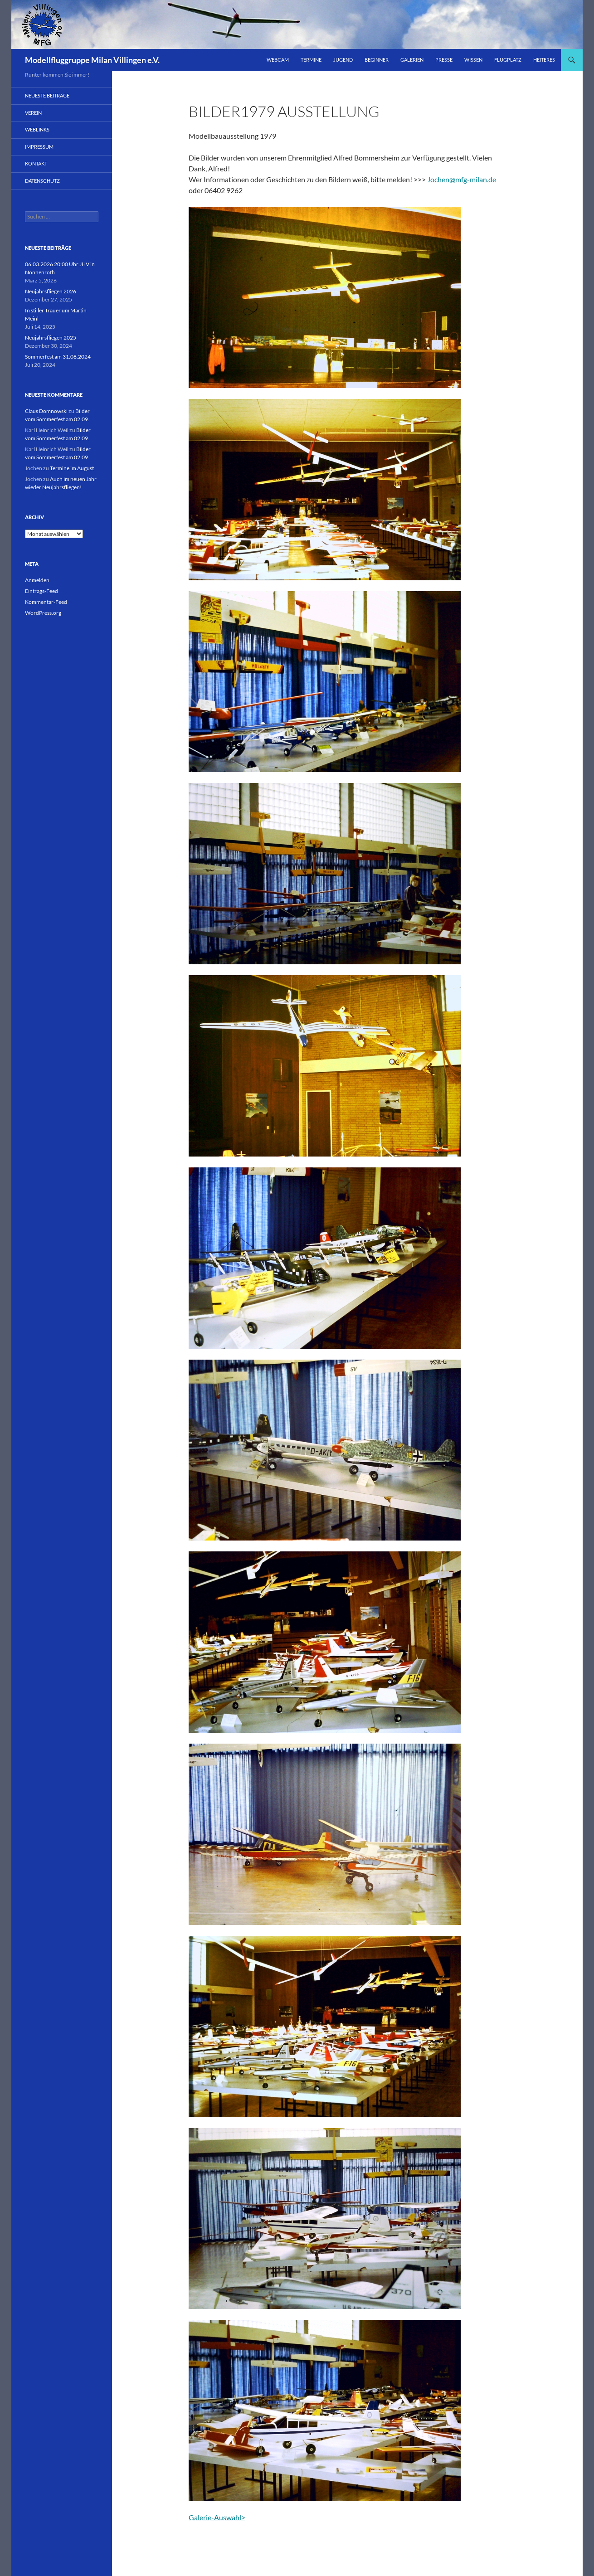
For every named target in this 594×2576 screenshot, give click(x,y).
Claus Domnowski (46, 411)
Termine (311, 60)
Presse (444, 60)
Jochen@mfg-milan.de (461, 179)
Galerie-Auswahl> (217, 2517)
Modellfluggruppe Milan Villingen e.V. (92, 60)
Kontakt (36, 163)
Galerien (412, 60)
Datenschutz (42, 181)
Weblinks (37, 129)
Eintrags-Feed (41, 591)
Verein (33, 113)
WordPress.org (43, 612)
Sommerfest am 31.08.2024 (58, 356)
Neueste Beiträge (47, 95)
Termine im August (72, 468)
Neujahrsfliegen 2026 (50, 291)
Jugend (343, 60)
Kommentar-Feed (46, 601)
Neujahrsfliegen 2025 (50, 337)
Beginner (377, 60)
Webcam (278, 60)
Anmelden (37, 580)
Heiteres (544, 60)
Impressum (39, 147)
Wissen (473, 60)
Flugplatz (507, 60)
